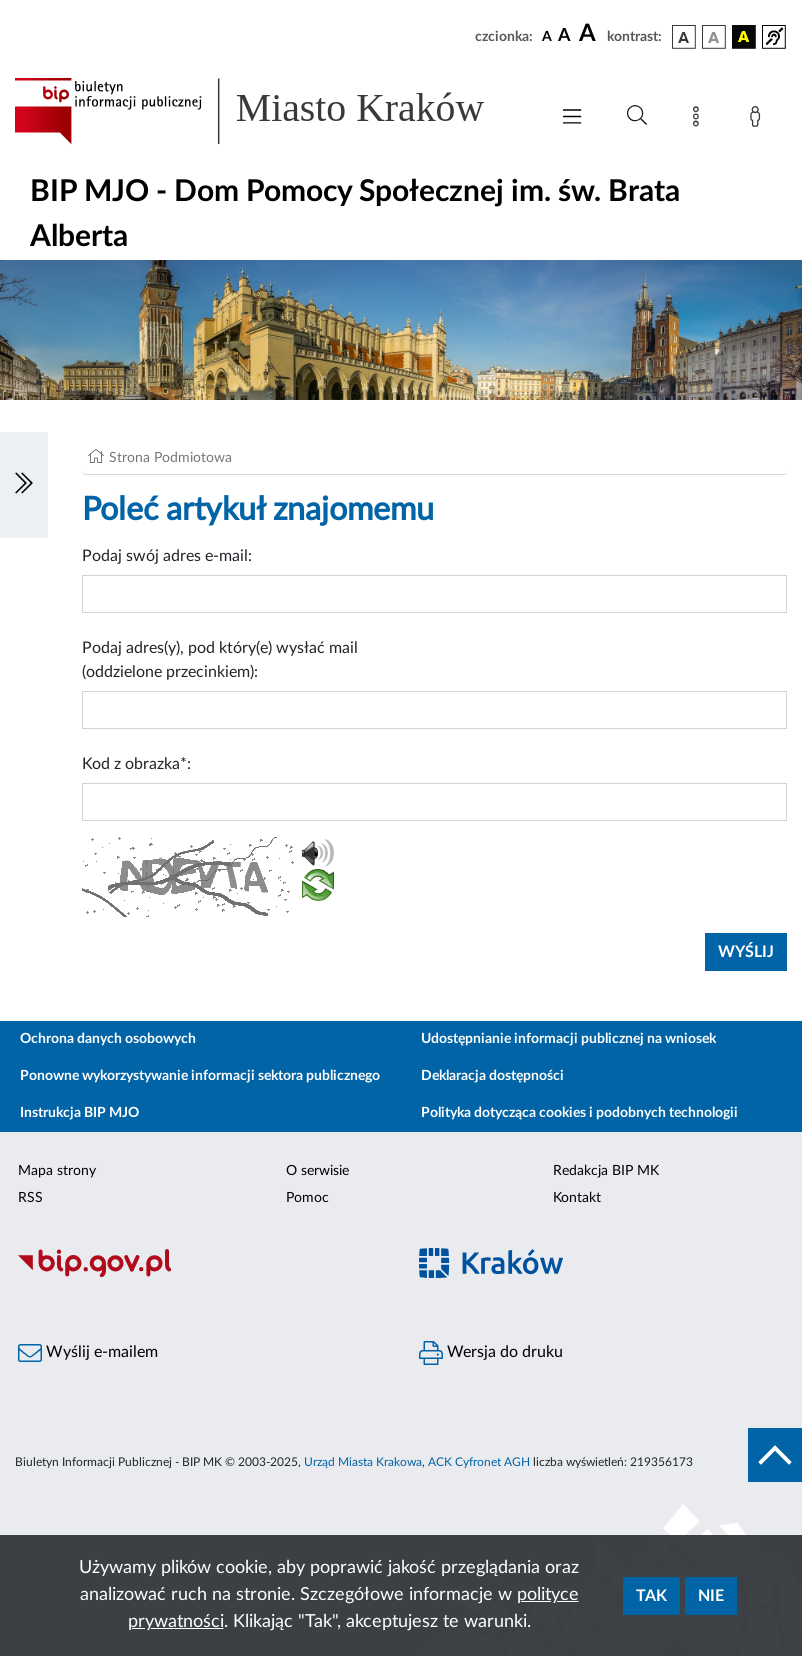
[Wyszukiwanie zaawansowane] (637, 116)
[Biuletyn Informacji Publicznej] (200, 1274)
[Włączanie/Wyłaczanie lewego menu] (24, 485)
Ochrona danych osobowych (108, 1039)
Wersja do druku (491, 1353)
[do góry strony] (775, 1455)
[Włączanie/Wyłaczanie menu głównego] (572, 118)
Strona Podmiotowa (170, 458)
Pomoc (307, 1198)
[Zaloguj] (759, 120)
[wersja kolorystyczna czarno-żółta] (744, 37)
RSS (30, 1198)
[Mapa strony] (700, 120)
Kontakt (577, 1198)
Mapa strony (57, 1171)
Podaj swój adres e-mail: (167, 556)
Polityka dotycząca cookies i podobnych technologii (579, 1113)
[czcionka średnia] (564, 36)
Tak (651, 1596)
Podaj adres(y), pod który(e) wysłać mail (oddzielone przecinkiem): (220, 660)
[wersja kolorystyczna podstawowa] (684, 37)
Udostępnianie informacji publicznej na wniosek (568, 1039)
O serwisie (317, 1171)
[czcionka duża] (590, 34)
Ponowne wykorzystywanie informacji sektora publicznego (200, 1076)
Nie (711, 1596)
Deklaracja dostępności (492, 1076)
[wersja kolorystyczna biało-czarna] (714, 37)
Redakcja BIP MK (606, 1171)
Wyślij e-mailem (88, 1353)
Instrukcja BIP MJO (79, 1113)
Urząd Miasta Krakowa (363, 1462)
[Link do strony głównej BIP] (271, 111)
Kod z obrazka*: (136, 764)
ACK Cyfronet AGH (479, 1462)
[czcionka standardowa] (547, 36)
